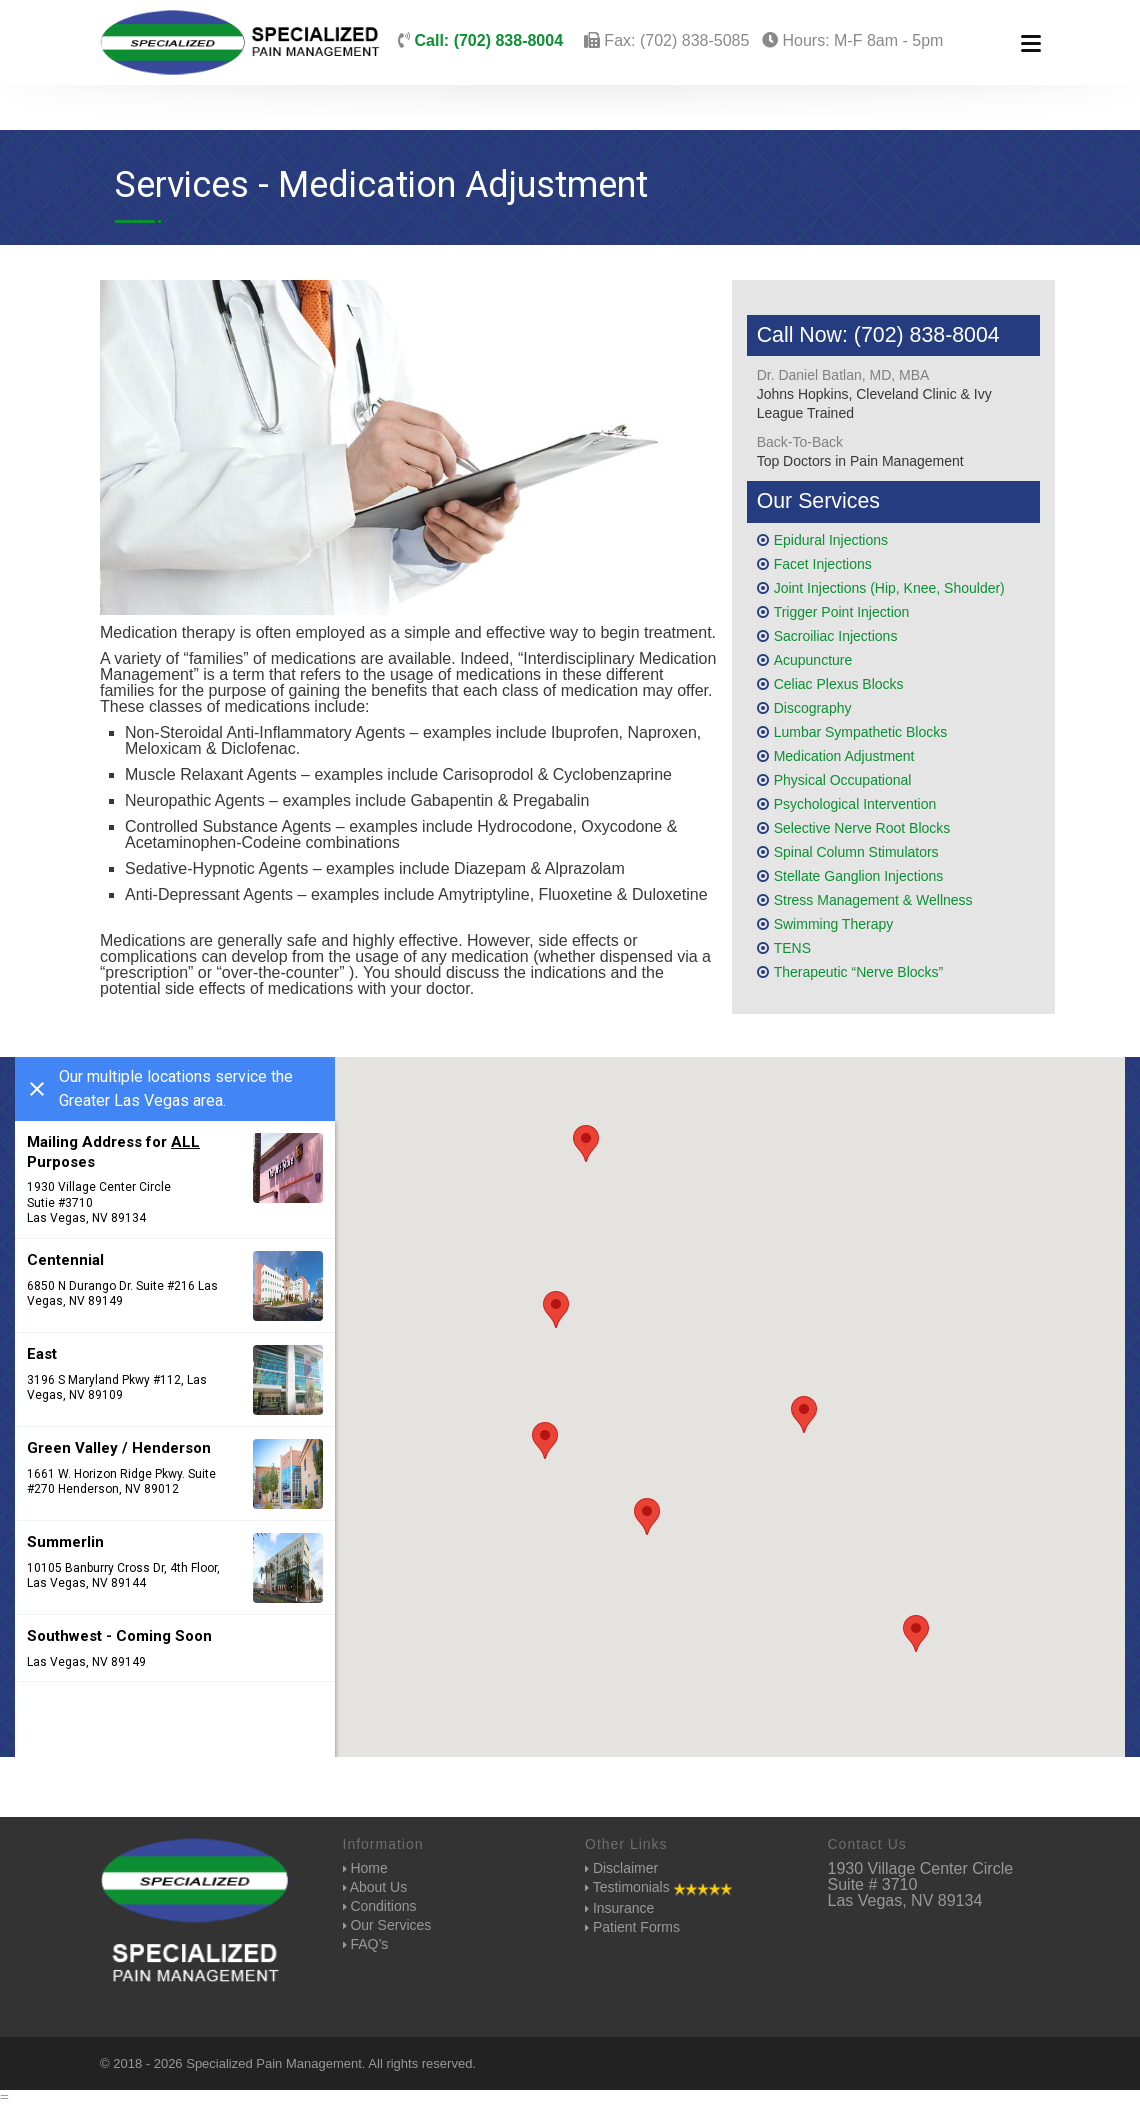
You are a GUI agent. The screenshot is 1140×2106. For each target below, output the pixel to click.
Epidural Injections (831, 540)
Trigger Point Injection (842, 612)
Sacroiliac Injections (836, 636)
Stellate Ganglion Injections (859, 876)
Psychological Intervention (855, 804)
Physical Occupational (843, 780)
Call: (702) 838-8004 (486, 40)
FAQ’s (366, 1944)
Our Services (387, 1925)
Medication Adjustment (844, 756)
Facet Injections (823, 564)
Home (365, 1868)
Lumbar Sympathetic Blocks (861, 732)
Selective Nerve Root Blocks (862, 828)
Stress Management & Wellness (873, 900)
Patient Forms (632, 1927)
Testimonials (658, 1887)
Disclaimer (621, 1868)
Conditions (380, 1906)
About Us (375, 1887)
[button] (556, 1309)
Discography (813, 708)
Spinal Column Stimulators (856, 852)
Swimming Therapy (834, 924)
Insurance (619, 1908)
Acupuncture (813, 660)
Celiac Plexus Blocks (839, 684)
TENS (792, 948)
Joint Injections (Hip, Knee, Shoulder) (889, 588)
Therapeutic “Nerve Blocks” (859, 972)
